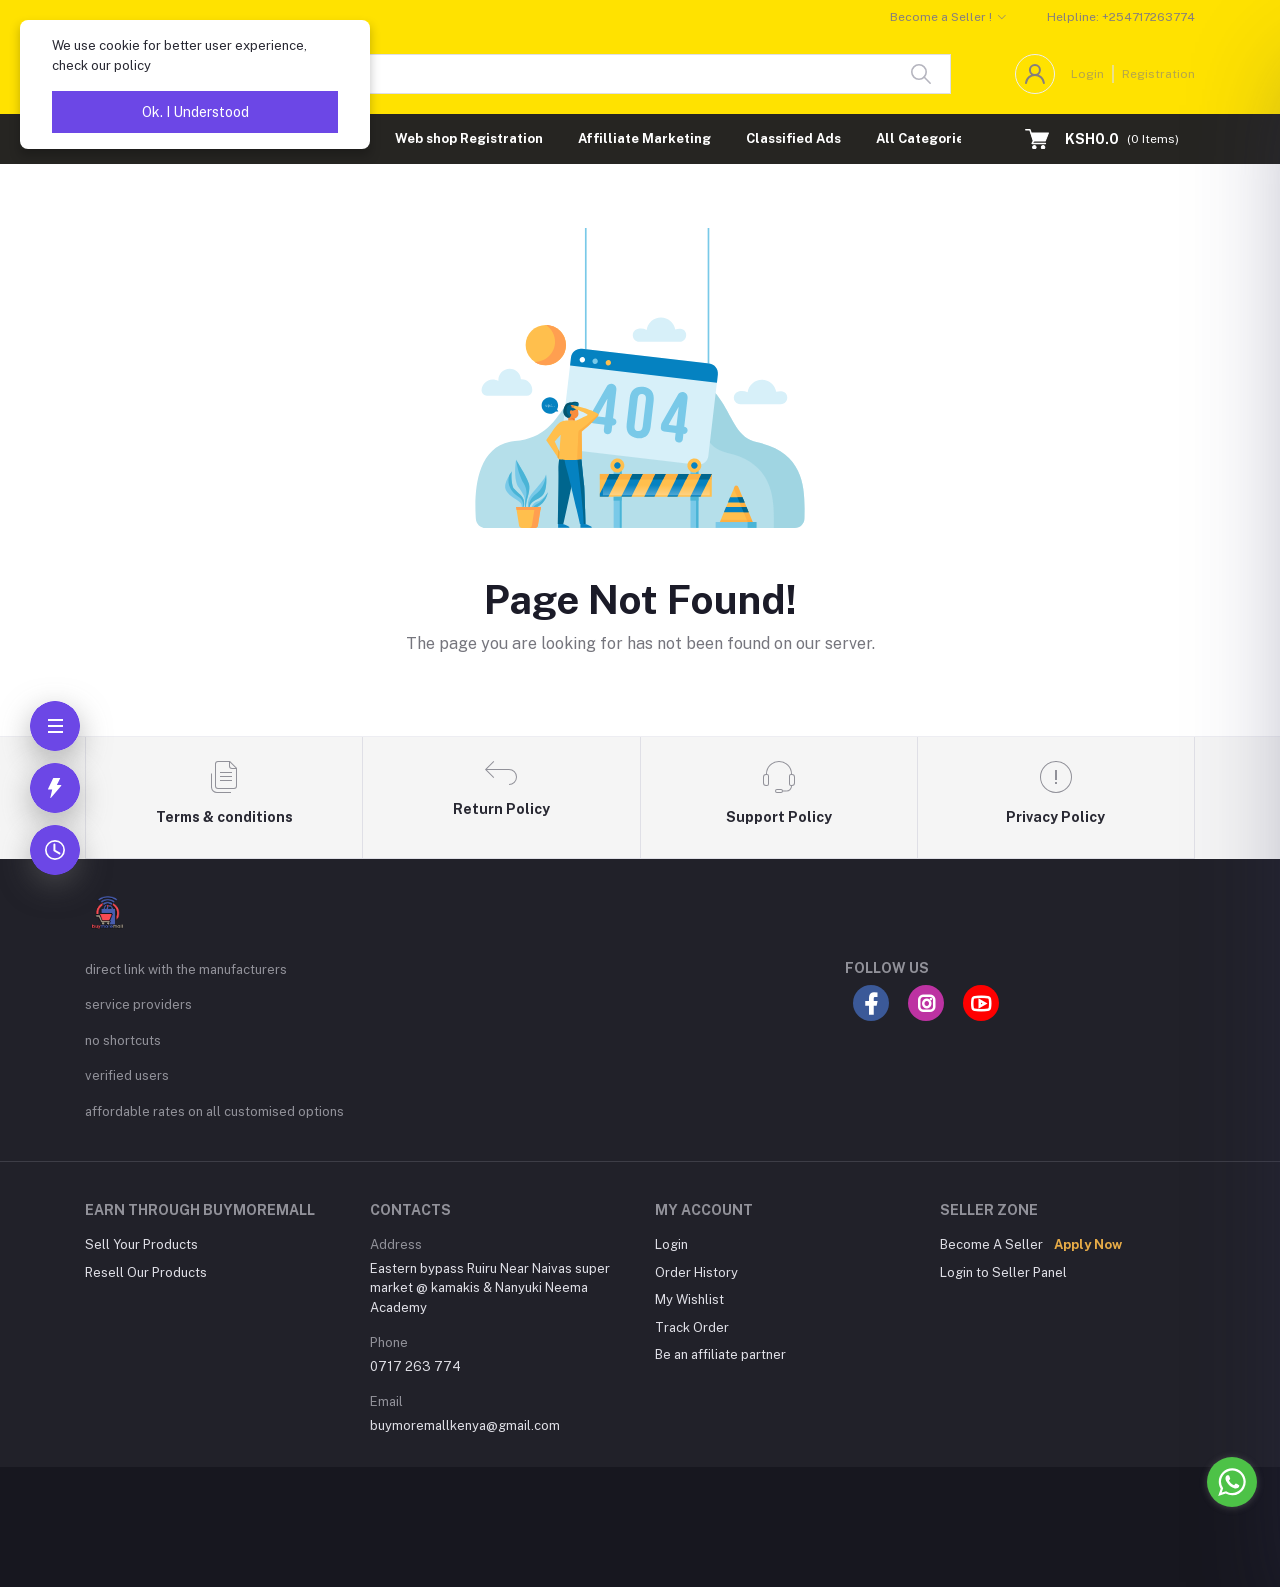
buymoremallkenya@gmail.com (465, 1425)
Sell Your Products (141, 1244)
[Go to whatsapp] (1232, 1482)
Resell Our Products (146, 1272)
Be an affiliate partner (720, 1354)
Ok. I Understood (195, 112)
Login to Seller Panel (1003, 1272)
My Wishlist (689, 1299)
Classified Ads (793, 138)
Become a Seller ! (941, 17)
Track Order (692, 1327)
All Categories (923, 138)
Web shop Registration (469, 138)
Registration (1158, 74)
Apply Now (1088, 1244)
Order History (696, 1272)
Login (1087, 74)
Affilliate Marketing (644, 138)
